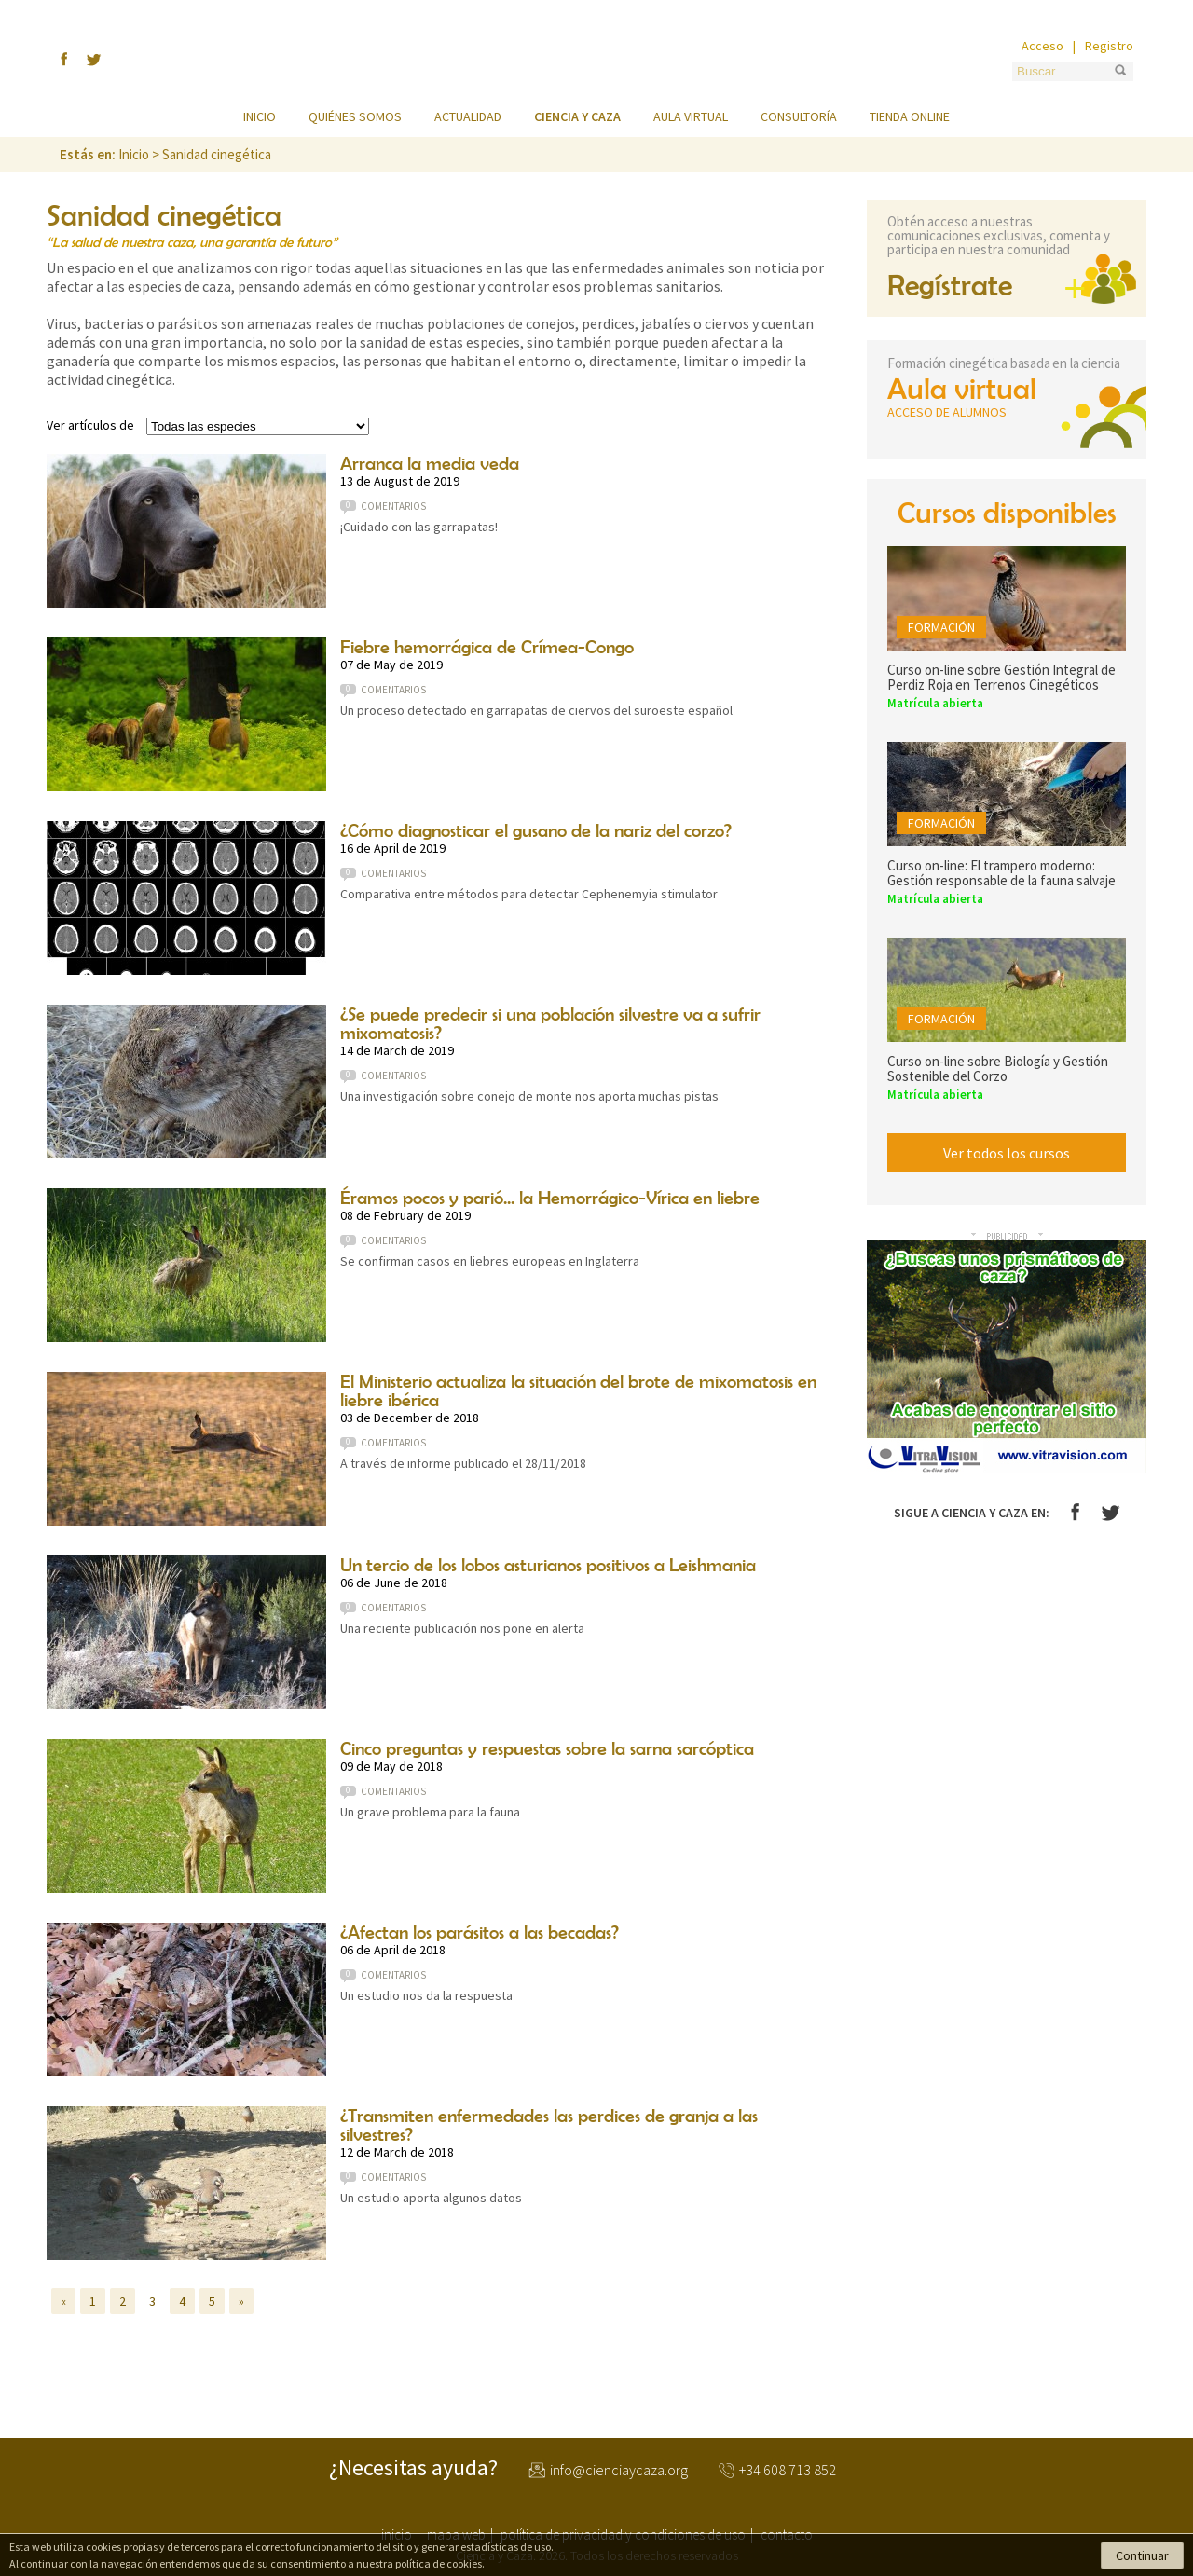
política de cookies (438, 2563)
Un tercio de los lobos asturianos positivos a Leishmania (548, 1564)
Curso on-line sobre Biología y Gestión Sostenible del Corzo (997, 1068)
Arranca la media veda (429, 462)
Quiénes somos (355, 116)
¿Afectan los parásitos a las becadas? (479, 1931)
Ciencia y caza (577, 116)
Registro (1109, 45)
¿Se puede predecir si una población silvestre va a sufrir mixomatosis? (550, 1023)
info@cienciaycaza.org (619, 2470)
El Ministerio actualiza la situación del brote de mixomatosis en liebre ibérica (578, 1390)
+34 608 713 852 (787, 2470)
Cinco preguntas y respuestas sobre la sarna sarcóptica (547, 1748)
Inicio (259, 116)
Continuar (1142, 2555)
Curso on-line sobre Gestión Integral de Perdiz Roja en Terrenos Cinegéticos (1001, 677)
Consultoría (799, 116)
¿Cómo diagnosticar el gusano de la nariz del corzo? (536, 830)
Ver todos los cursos (1006, 1153)
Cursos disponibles (1007, 512)
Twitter (1110, 1513)
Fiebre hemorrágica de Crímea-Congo (487, 646)
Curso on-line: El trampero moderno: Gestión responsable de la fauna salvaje (1001, 872)
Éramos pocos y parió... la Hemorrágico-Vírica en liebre (550, 1197)
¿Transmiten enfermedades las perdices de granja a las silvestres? (549, 2124)
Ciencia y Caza (596, 59)
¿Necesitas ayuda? (413, 2468)
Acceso (1042, 45)
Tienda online (910, 116)
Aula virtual (690, 116)
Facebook (1075, 1512)
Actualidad (467, 116)
